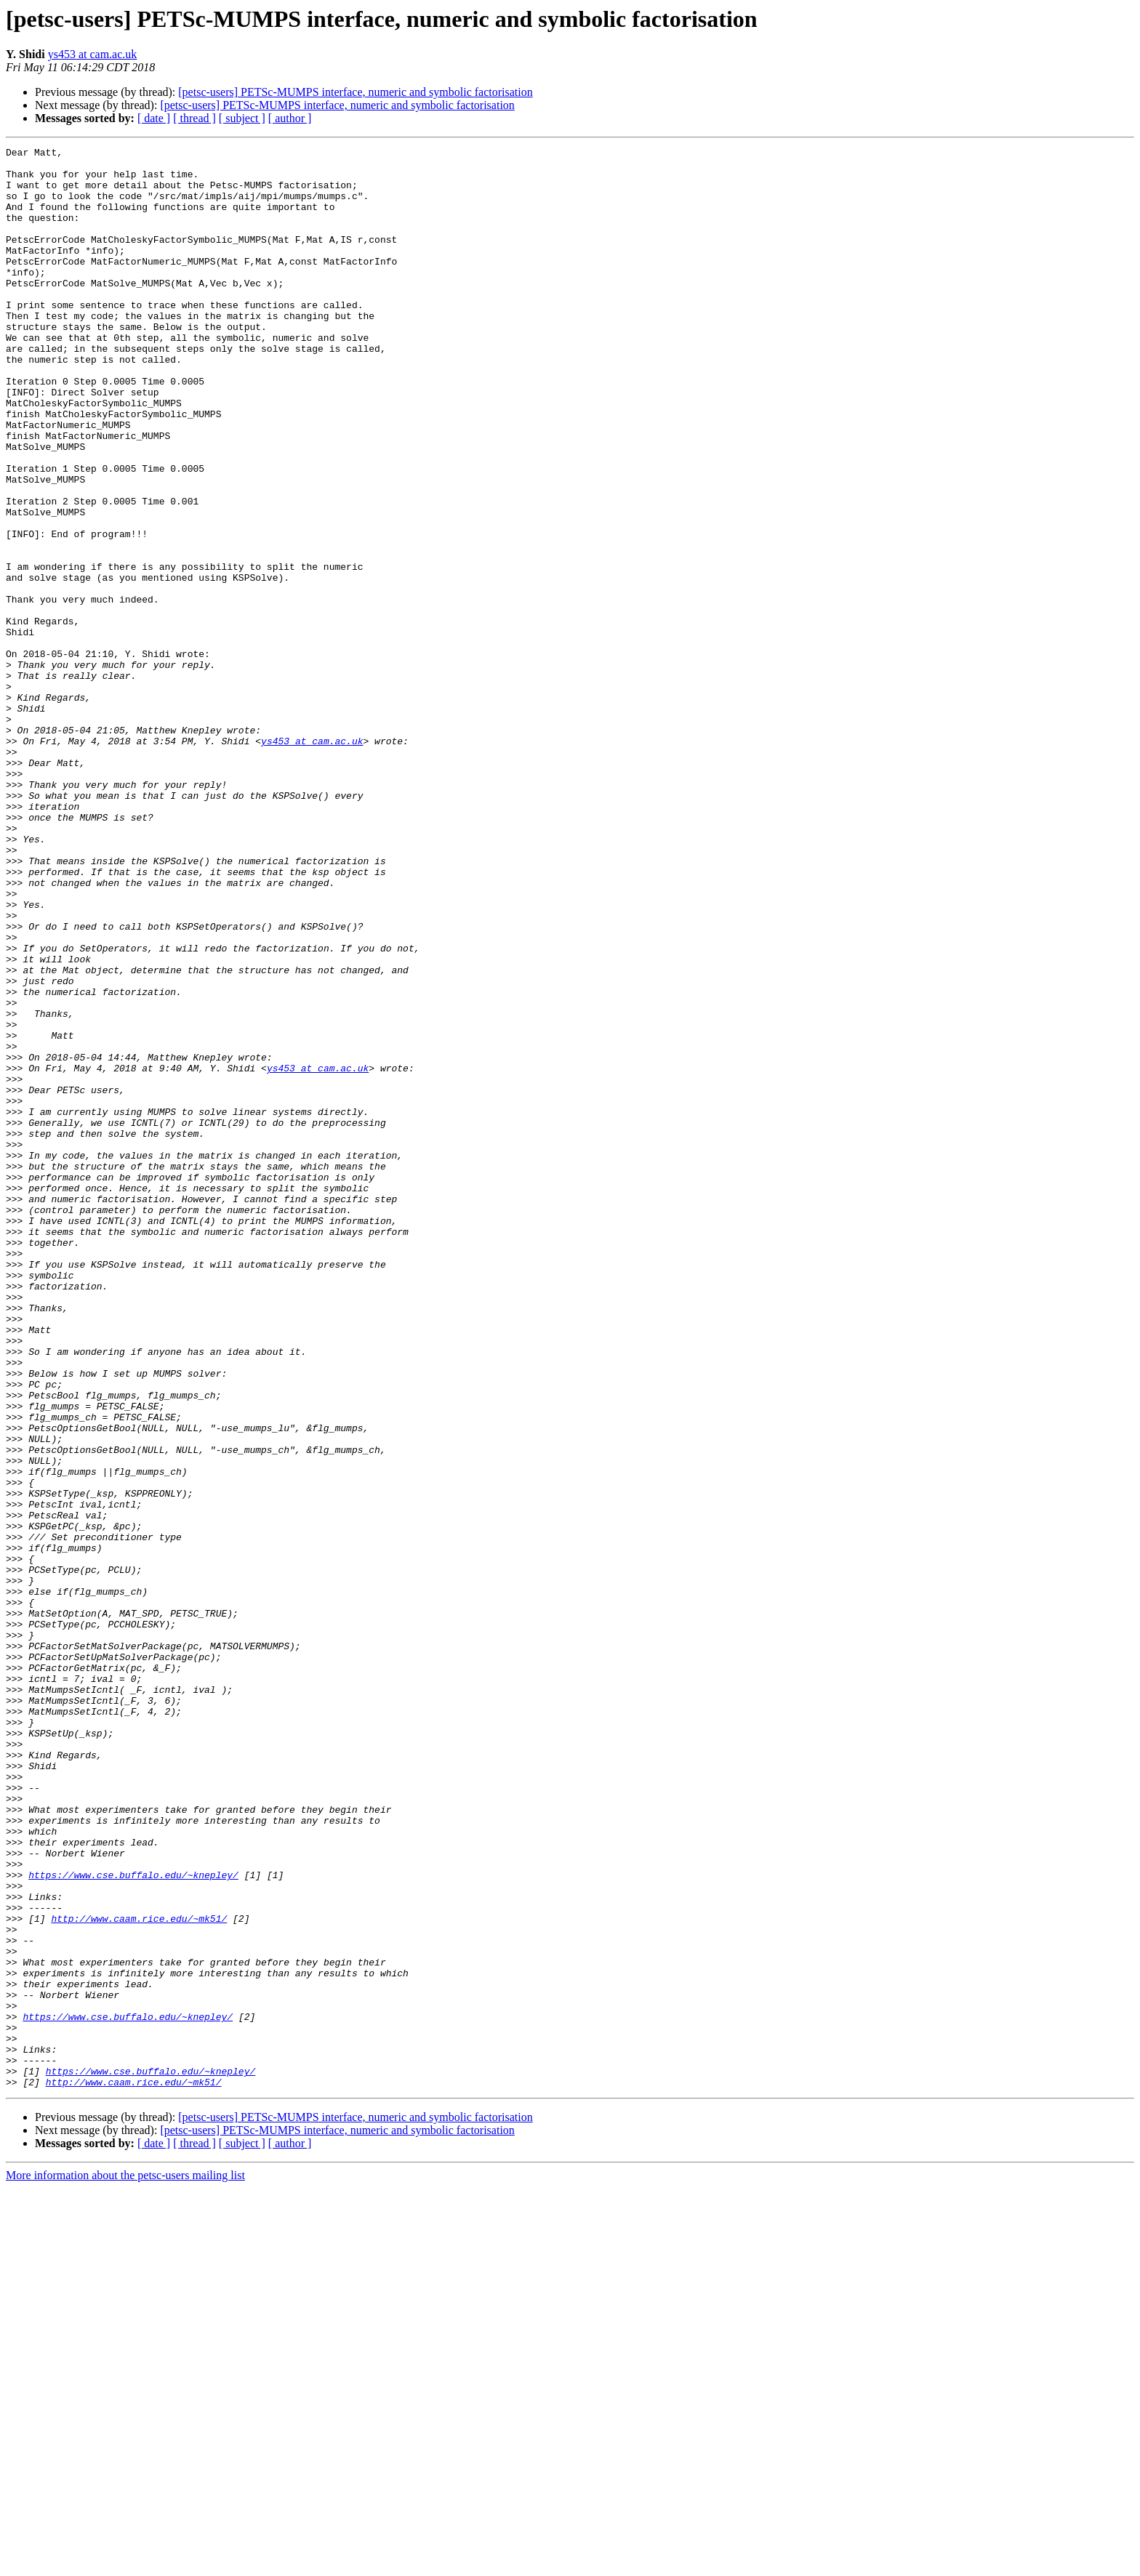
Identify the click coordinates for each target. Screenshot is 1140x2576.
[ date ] (153, 118)
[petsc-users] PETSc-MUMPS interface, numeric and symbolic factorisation (355, 92)
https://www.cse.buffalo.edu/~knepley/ (133, 2221)
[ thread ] (194, 118)
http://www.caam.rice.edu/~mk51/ (139, 2273)
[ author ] (290, 118)
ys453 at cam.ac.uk (92, 54)
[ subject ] (242, 118)
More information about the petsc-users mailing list (125, 2563)
